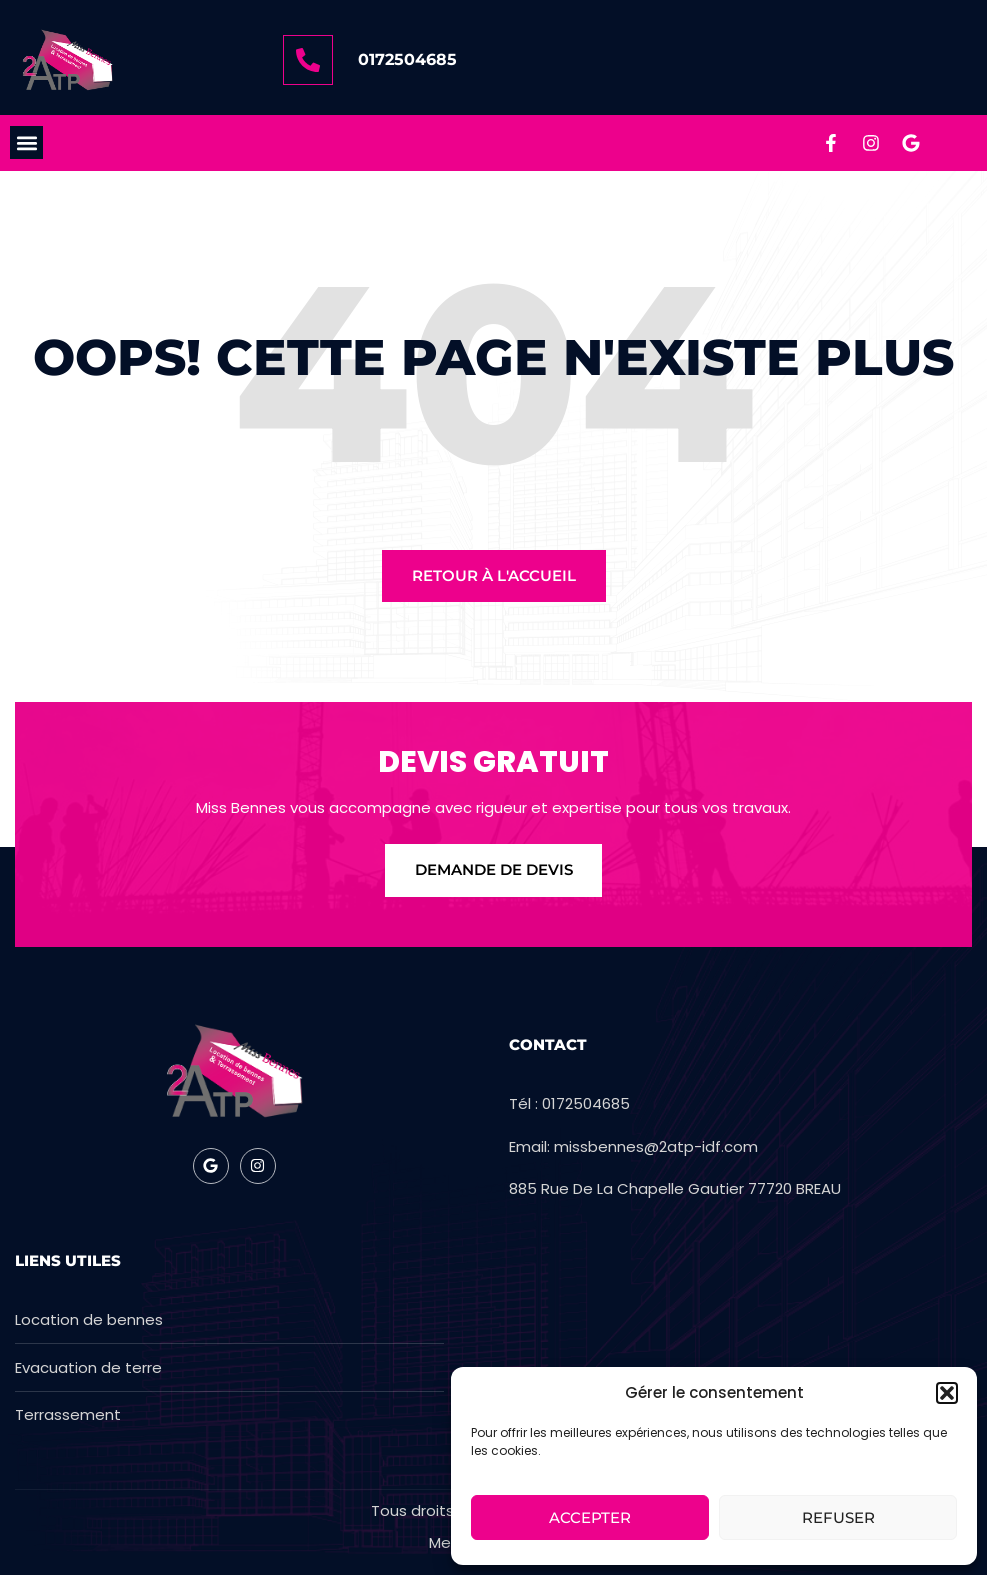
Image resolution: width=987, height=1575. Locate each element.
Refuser (838, 1517)
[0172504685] (308, 60)
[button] (947, 1393)
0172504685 (407, 59)
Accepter (590, 1517)
